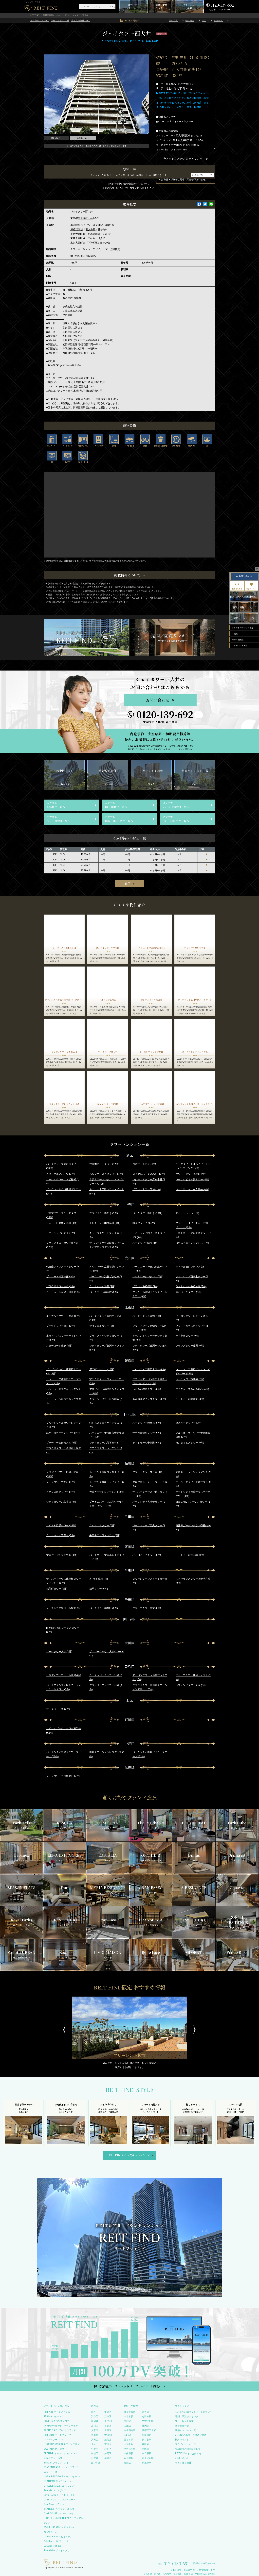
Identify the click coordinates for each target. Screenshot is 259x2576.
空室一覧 (218, 20)
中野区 (94, 2448)
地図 (204, 20)
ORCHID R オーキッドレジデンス (60, 2453)
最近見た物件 (237, 586)
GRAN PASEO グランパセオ (58, 2481)
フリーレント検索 (184, 2421)
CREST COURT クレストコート (59, 2499)
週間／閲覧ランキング (186, 2416)
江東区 (107, 2416)
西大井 (89, 218)
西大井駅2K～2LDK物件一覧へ (176, 805)
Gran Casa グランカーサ (56, 2504)
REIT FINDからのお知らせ (188, 2453)
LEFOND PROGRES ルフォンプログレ (63, 2444)
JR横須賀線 (76, 229)
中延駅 (91, 238)
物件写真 (173, 20)
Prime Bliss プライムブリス (58, 2550)
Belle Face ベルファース (56, 2541)
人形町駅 (128, 2444)
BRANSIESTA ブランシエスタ (59, 2509)
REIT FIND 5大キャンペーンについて (193, 2412)
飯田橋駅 (146, 2435)
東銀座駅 (128, 2453)
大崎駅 (145, 2448)
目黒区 (107, 2425)
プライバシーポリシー (186, 2444)
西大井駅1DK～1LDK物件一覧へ (119, 819)
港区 (93, 2412)
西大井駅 (98, 225)
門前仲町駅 (148, 2421)
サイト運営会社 (186, 749)
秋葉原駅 (146, 2462)
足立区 (94, 2458)
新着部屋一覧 (182, 2425)
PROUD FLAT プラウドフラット (60, 2430)
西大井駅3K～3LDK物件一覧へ (176, 819)
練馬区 (107, 2453)
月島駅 (127, 2462)
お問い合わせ (157, 700)
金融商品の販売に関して (188, 2448)
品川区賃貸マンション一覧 (55, 15)
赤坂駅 (127, 2421)
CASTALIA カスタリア (55, 2448)
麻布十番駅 (129, 2412)
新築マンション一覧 (185, 2430)
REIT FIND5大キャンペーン (128, 2155)
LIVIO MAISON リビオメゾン (58, 2536)
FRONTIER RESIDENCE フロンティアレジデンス (65, 2520)
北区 (93, 2444)
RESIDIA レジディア (54, 2416)
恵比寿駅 (146, 2416)
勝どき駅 (128, 2439)
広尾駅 (127, 2425)
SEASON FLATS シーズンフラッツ (61, 2467)
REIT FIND (34, 15)
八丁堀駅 (128, 2458)
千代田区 (109, 2421)
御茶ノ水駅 (148, 2458)
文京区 (94, 2430)
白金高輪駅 (129, 2430)
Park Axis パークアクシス (57, 2412)
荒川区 (107, 2444)
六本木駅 (128, 2416)
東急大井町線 (77, 233)
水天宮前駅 (129, 2448)
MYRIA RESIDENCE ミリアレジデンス (63, 2476)
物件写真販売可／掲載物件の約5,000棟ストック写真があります (98, 146)
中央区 (107, 2412)
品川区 (81, 218)
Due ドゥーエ (50, 2472)
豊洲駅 (145, 2425)
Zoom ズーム (50, 2532)
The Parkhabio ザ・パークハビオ (61, 2425)
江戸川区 (95, 2462)
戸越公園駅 (94, 233)
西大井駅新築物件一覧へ (56, 805)
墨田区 (94, 2435)
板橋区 (94, 2453)
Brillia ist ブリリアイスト (56, 2462)
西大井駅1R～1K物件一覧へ (116, 805)
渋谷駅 (145, 2412)
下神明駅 (93, 242)
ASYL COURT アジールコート (59, 2513)
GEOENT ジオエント (54, 2545)
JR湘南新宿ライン (80, 225)
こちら (121, 187)
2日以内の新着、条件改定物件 (190, 2435)
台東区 (107, 2430)
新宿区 (94, 2421)
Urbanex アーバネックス (56, 2439)
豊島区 (107, 2439)
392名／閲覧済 (132, 20)
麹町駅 (145, 2444)
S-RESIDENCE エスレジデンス (59, 2485)
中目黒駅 (146, 2453)
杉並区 (107, 2448)
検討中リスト (182, 2439)
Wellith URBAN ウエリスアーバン (61, 2527)
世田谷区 (109, 2435)
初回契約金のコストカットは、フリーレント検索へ (128, 2386)
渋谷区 (94, 2416)
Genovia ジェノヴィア (55, 2490)
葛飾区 (107, 2458)
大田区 (94, 2439)
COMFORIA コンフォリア (57, 2421)
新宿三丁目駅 (149, 2430)
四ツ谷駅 (146, 2439)
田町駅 (127, 2435)
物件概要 (189, 20)
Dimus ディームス (53, 2458)
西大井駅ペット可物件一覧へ (58, 819)
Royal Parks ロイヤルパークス (59, 2495)
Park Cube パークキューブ (57, 2435)
